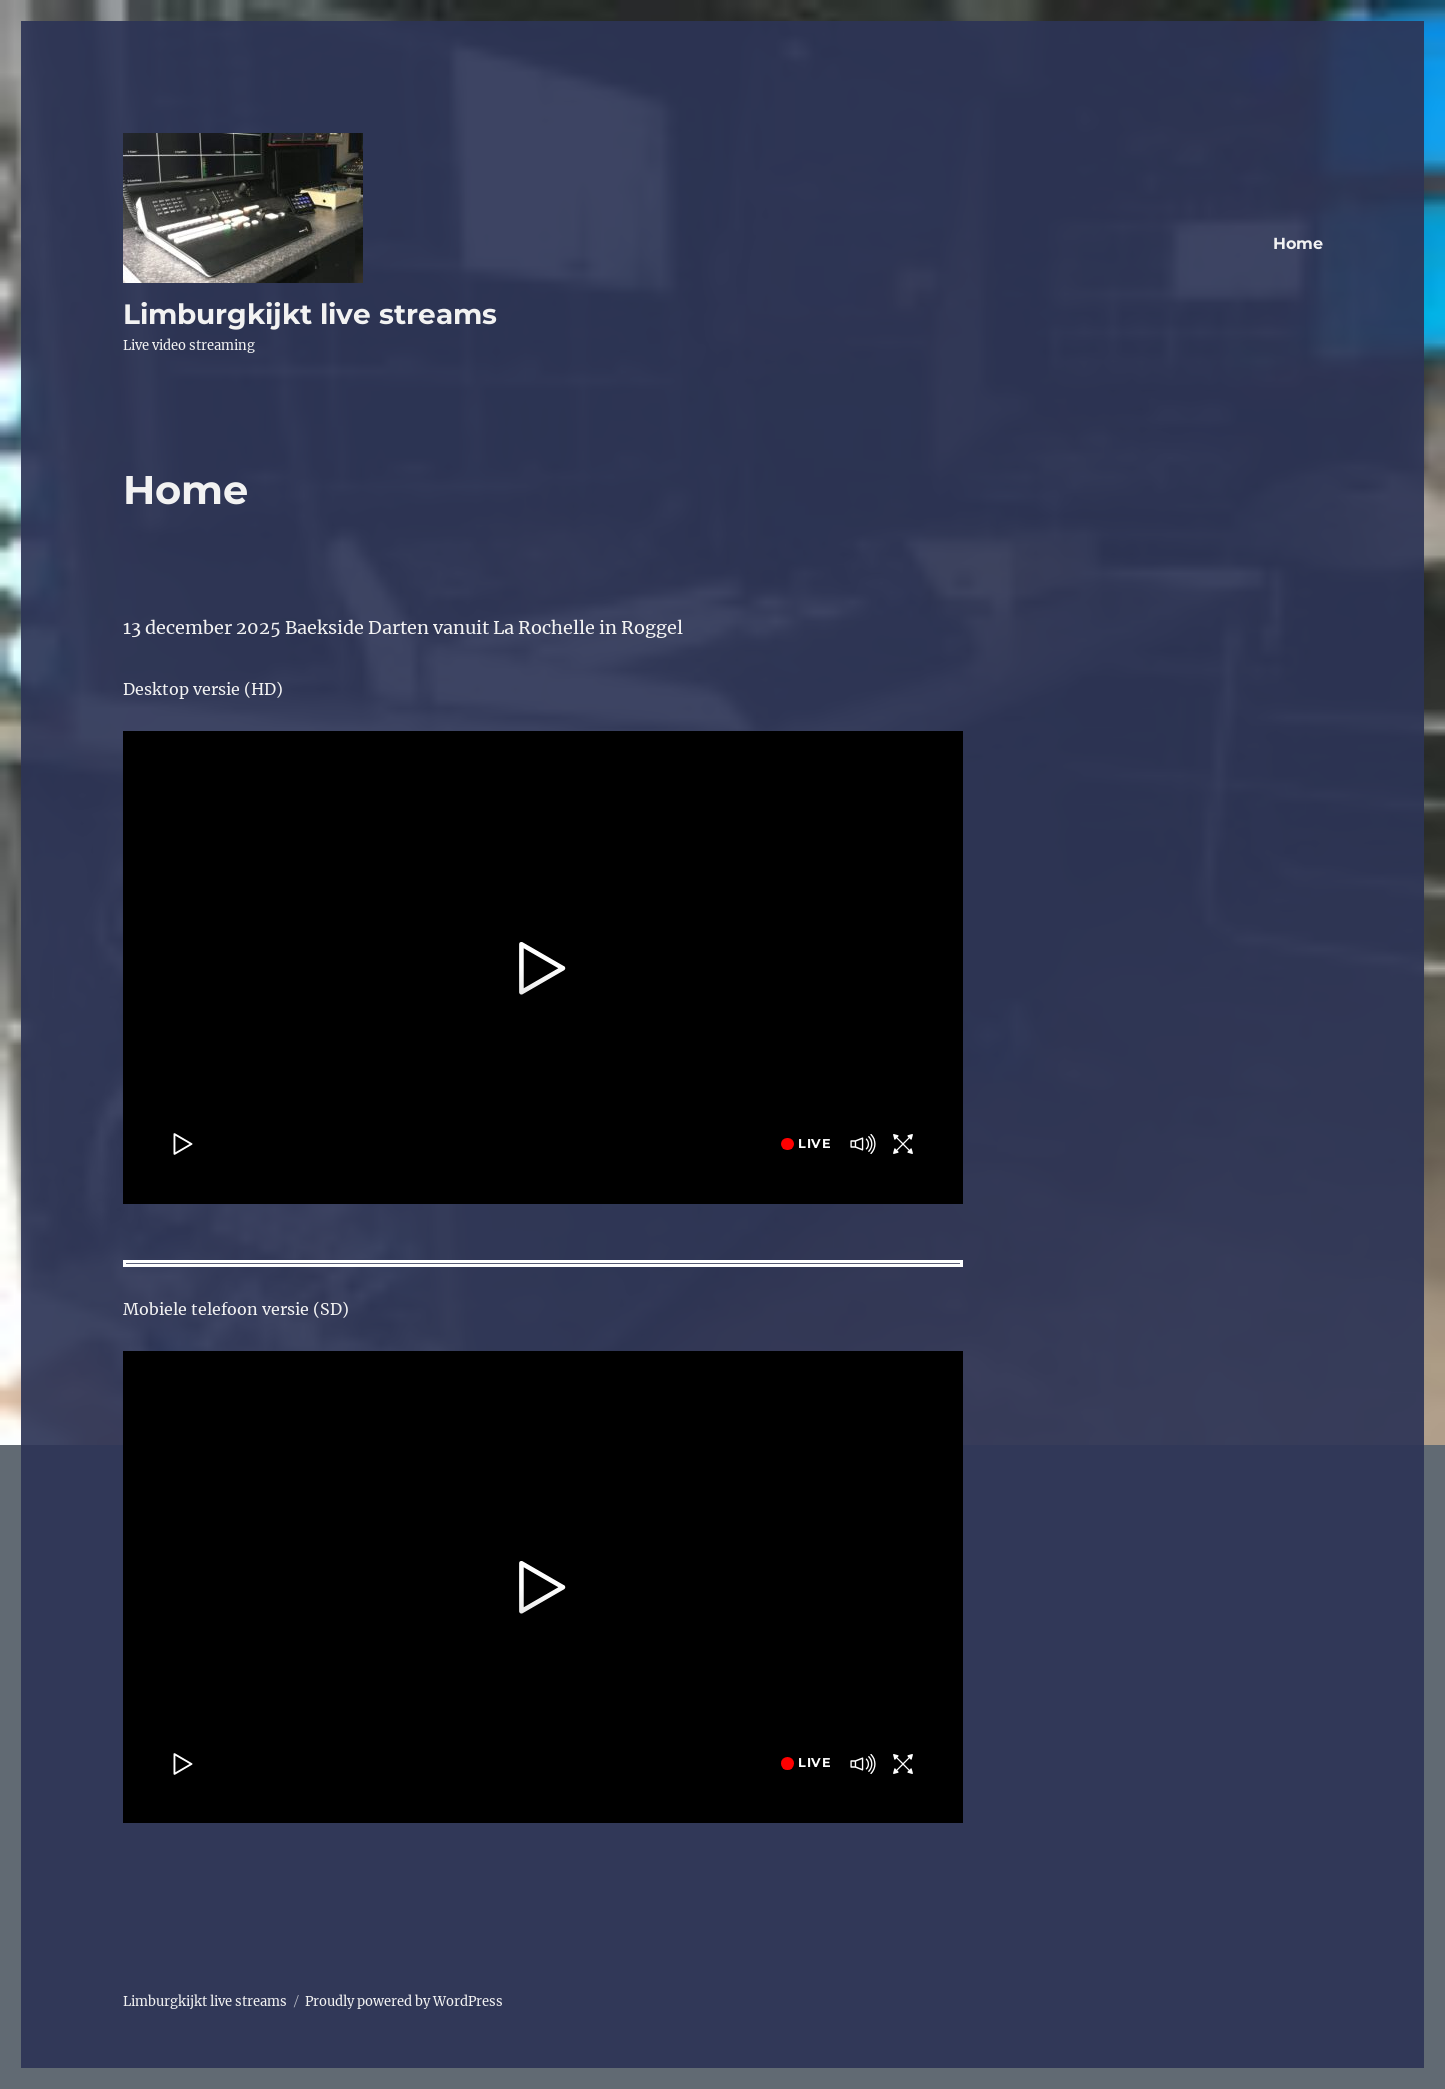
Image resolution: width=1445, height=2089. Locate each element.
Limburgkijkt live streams (310, 314)
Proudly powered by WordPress (404, 2001)
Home (1298, 243)
